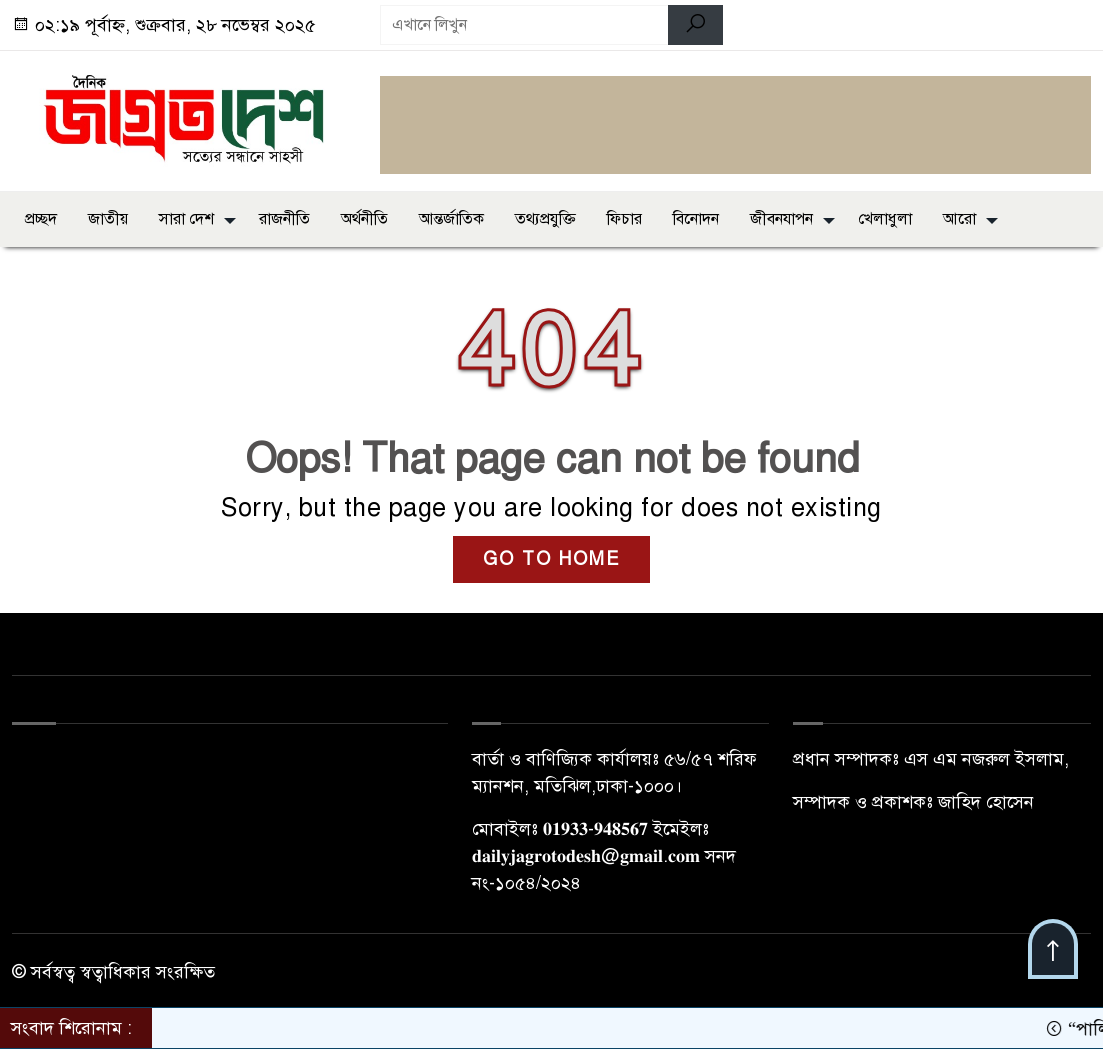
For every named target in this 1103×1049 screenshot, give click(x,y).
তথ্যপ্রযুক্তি (545, 219)
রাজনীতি (284, 219)
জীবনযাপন (781, 219)
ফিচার (624, 219)
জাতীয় (108, 219)
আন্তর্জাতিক (451, 219)
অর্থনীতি (364, 219)
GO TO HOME (551, 559)
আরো (959, 219)
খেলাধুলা (885, 219)
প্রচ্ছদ (41, 219)
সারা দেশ (186, 219)
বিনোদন (696, 219)
